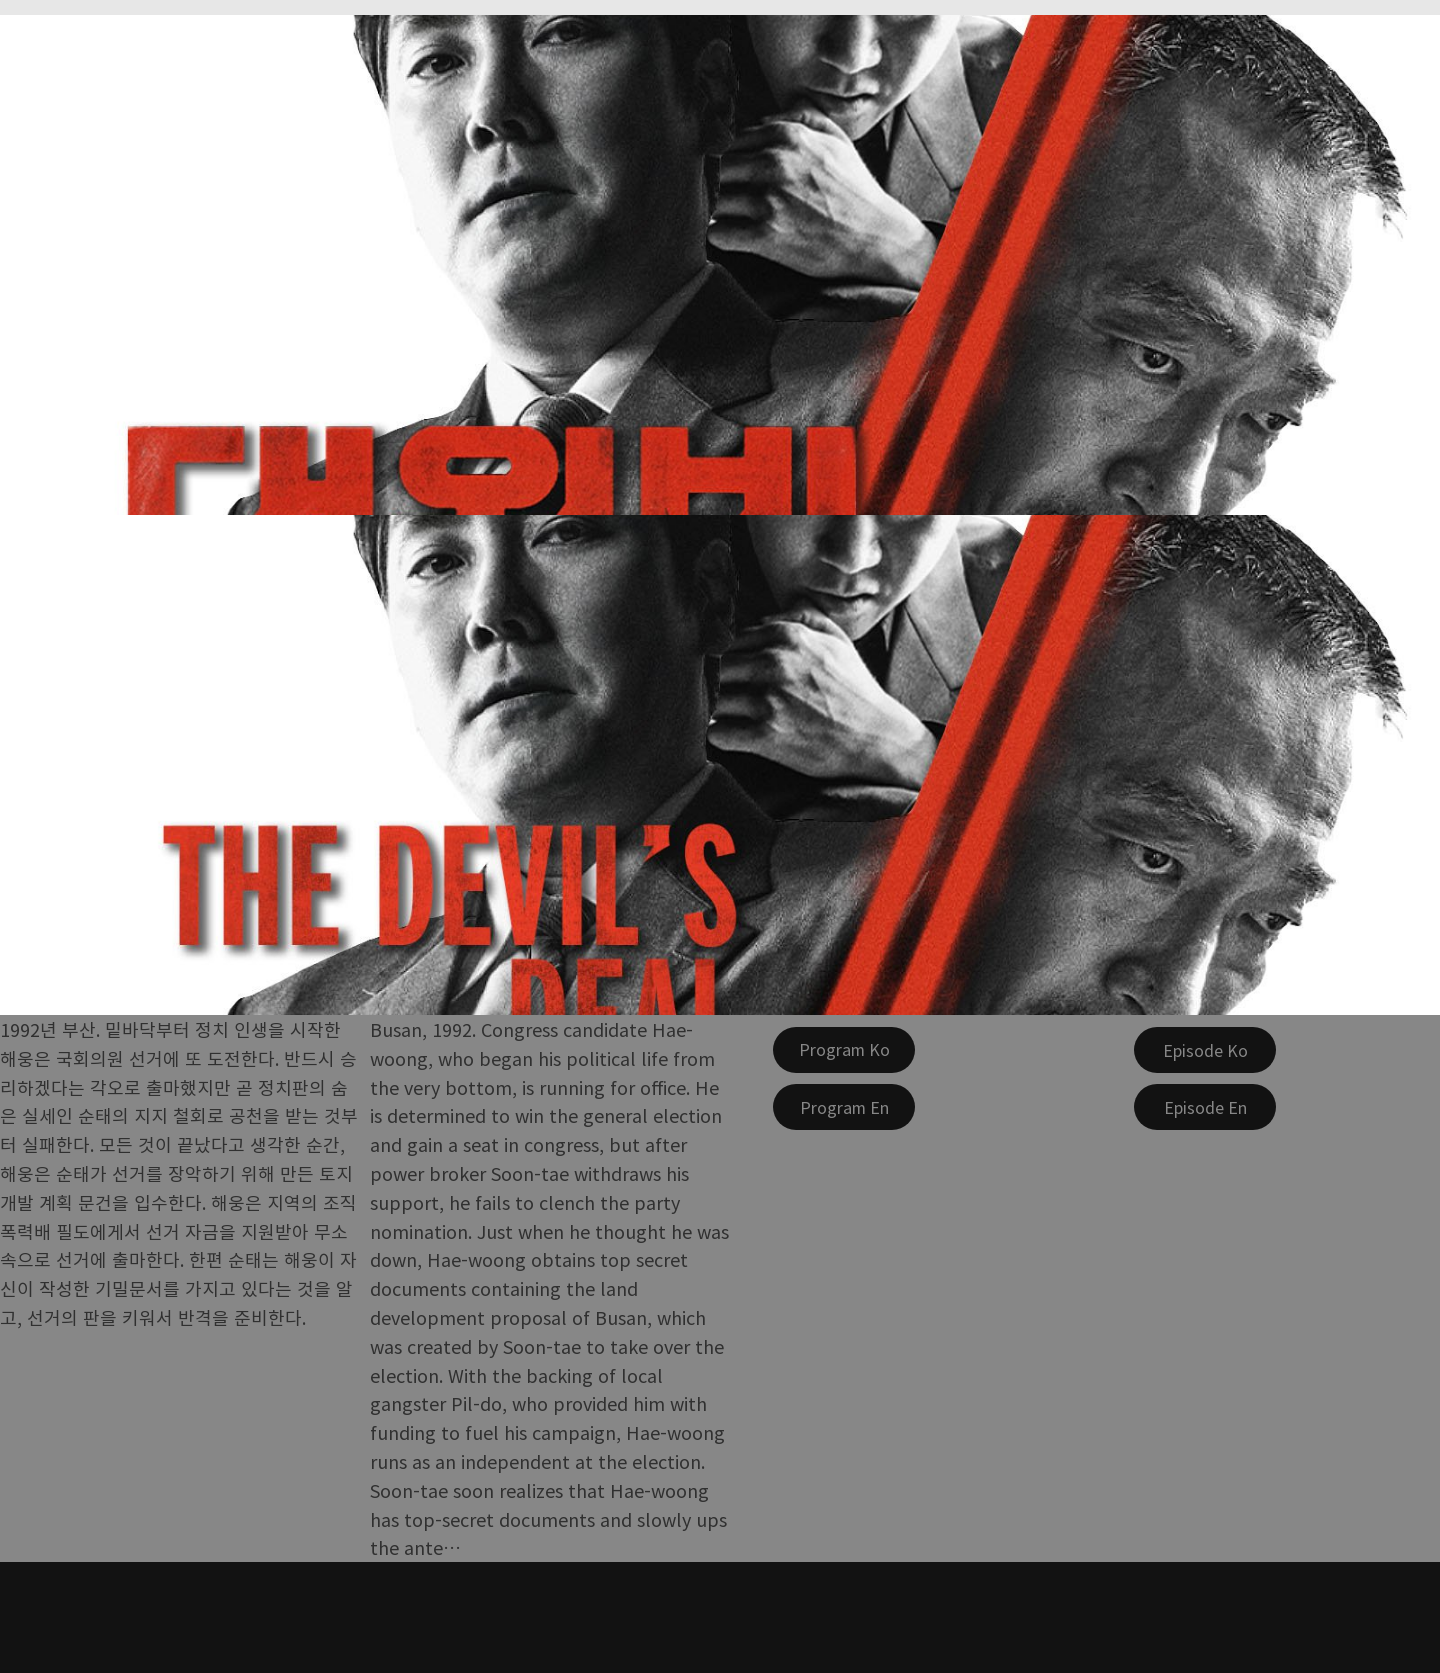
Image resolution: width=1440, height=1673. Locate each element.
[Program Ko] (844, 1050)
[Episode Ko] (1205, 1050)
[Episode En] (1205, 1107)
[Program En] (844, 1107)
